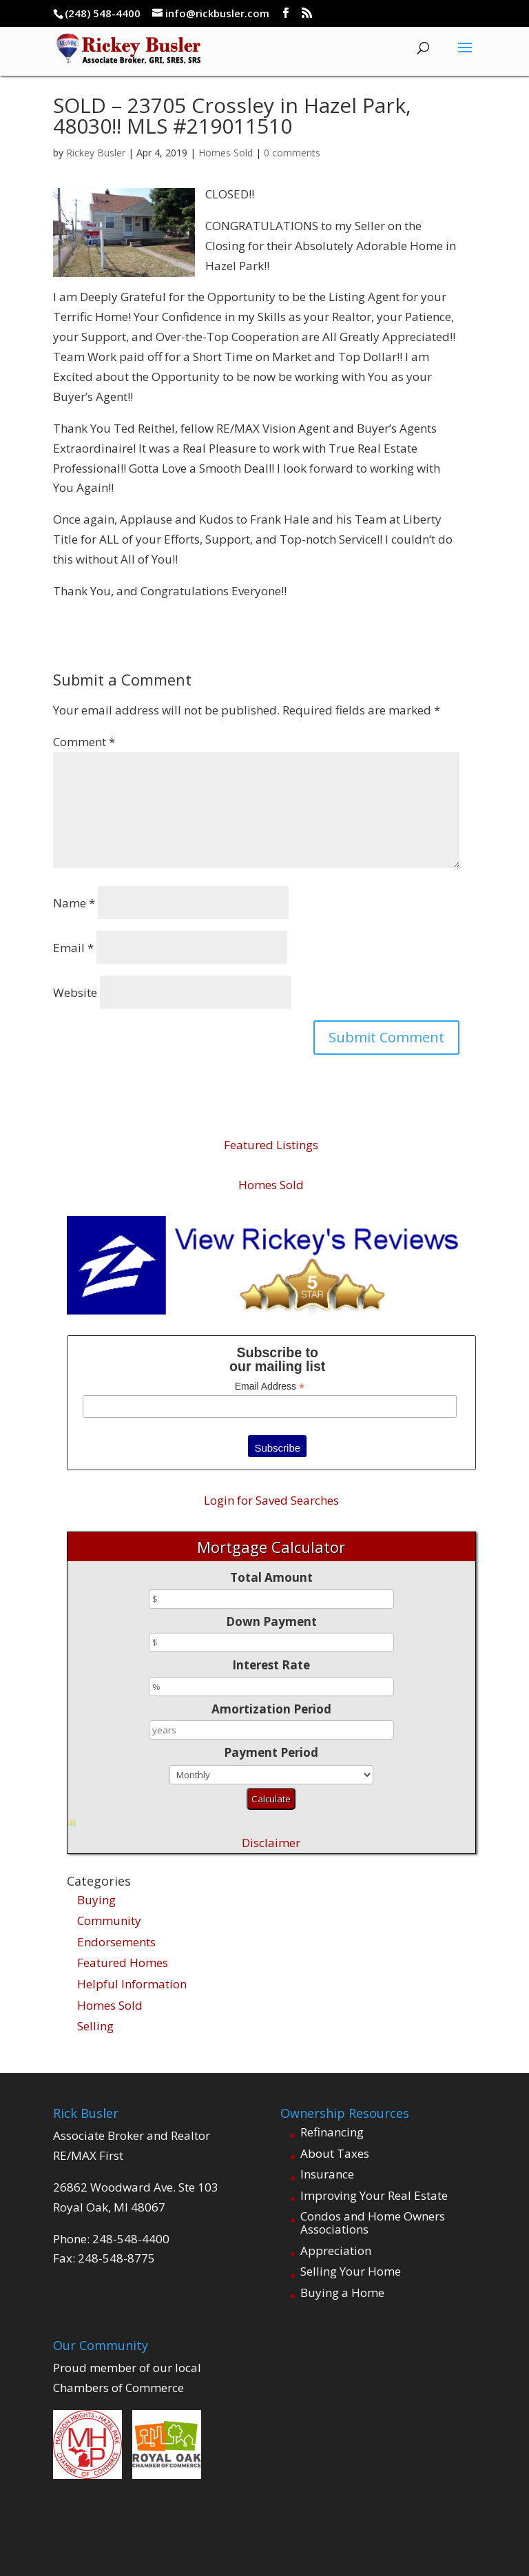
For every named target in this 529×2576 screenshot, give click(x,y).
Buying (96, 1900)
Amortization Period (271, 1709)
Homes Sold (225, 152)
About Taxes (334, 2153)
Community (109, 1920)
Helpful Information (132, 1984)
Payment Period (271, 1752)
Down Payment (271, 1621)
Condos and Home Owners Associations (372, 2222)
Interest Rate (271, 1665)
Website (75, 992)
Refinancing (332, 2132)
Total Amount (271, 1577)
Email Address (270, 1386)
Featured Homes (122, 1962)
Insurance (327, 2174)
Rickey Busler (95, 152)
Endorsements (116, 1942)
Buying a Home (342, 2292)
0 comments (292, 152)
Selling (95, 2026)
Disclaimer (271, 1843)
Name (74, 903)
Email (73, 948)
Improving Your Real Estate (374, 2195)
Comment (84, 742)
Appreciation (335, 2250)
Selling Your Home (350, 2271)
